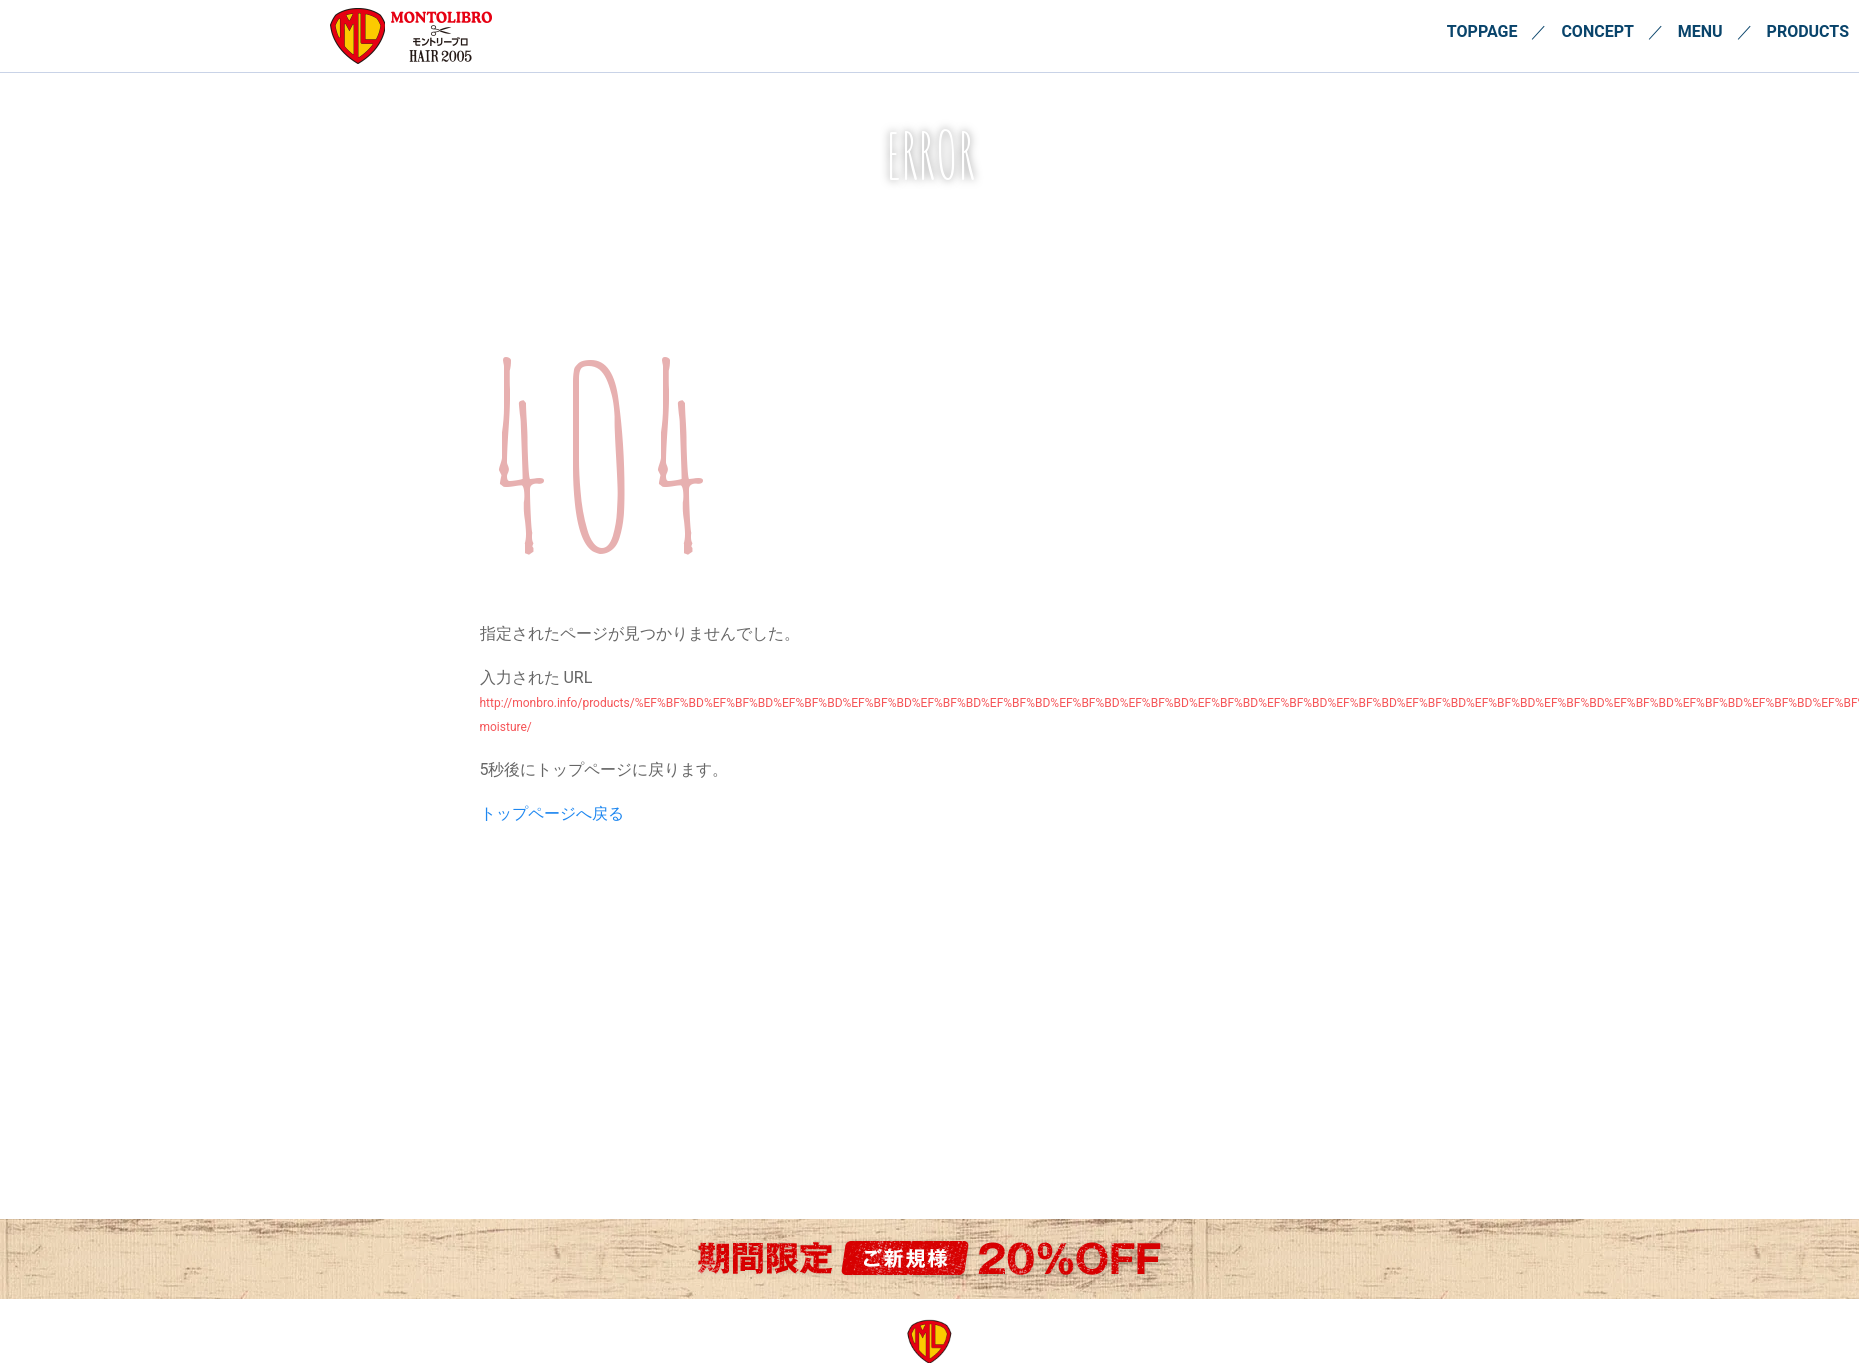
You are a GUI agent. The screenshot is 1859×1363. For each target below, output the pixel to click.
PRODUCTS (1808, 31)
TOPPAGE (1482, 31)
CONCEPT (1597, 31)
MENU (1700, 31)
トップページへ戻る (552, 813)
